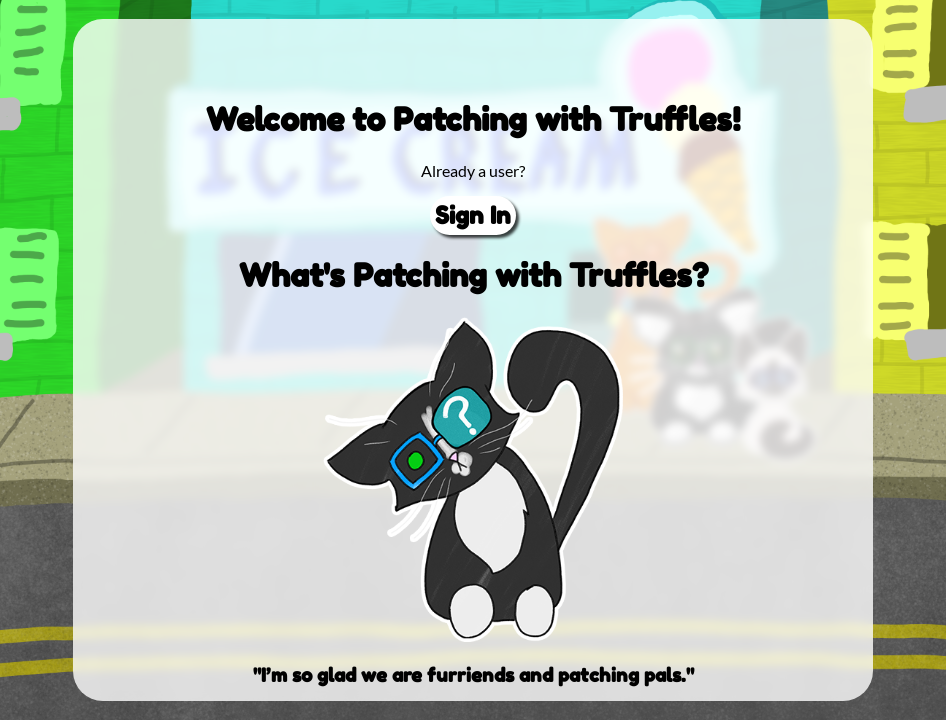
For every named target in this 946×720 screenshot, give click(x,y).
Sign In (473, 215)
